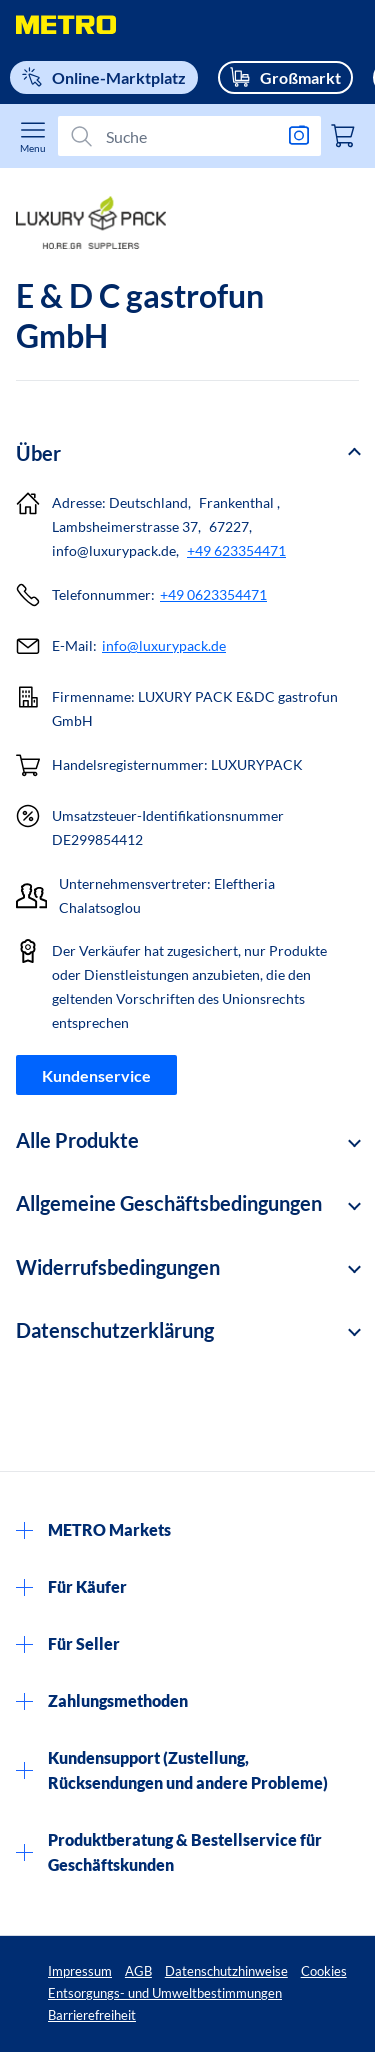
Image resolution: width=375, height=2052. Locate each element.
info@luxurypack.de (164, 645)
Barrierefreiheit (92, 2015)
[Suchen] (181, 136)
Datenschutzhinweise (226, 1971)
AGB (138, 1971)
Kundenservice (96, 1075)
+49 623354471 (236, 550)
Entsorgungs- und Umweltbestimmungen (165, 1993)
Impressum (80, 1971)
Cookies (324, 1971)
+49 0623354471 (213, 594)
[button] (187, 453)
